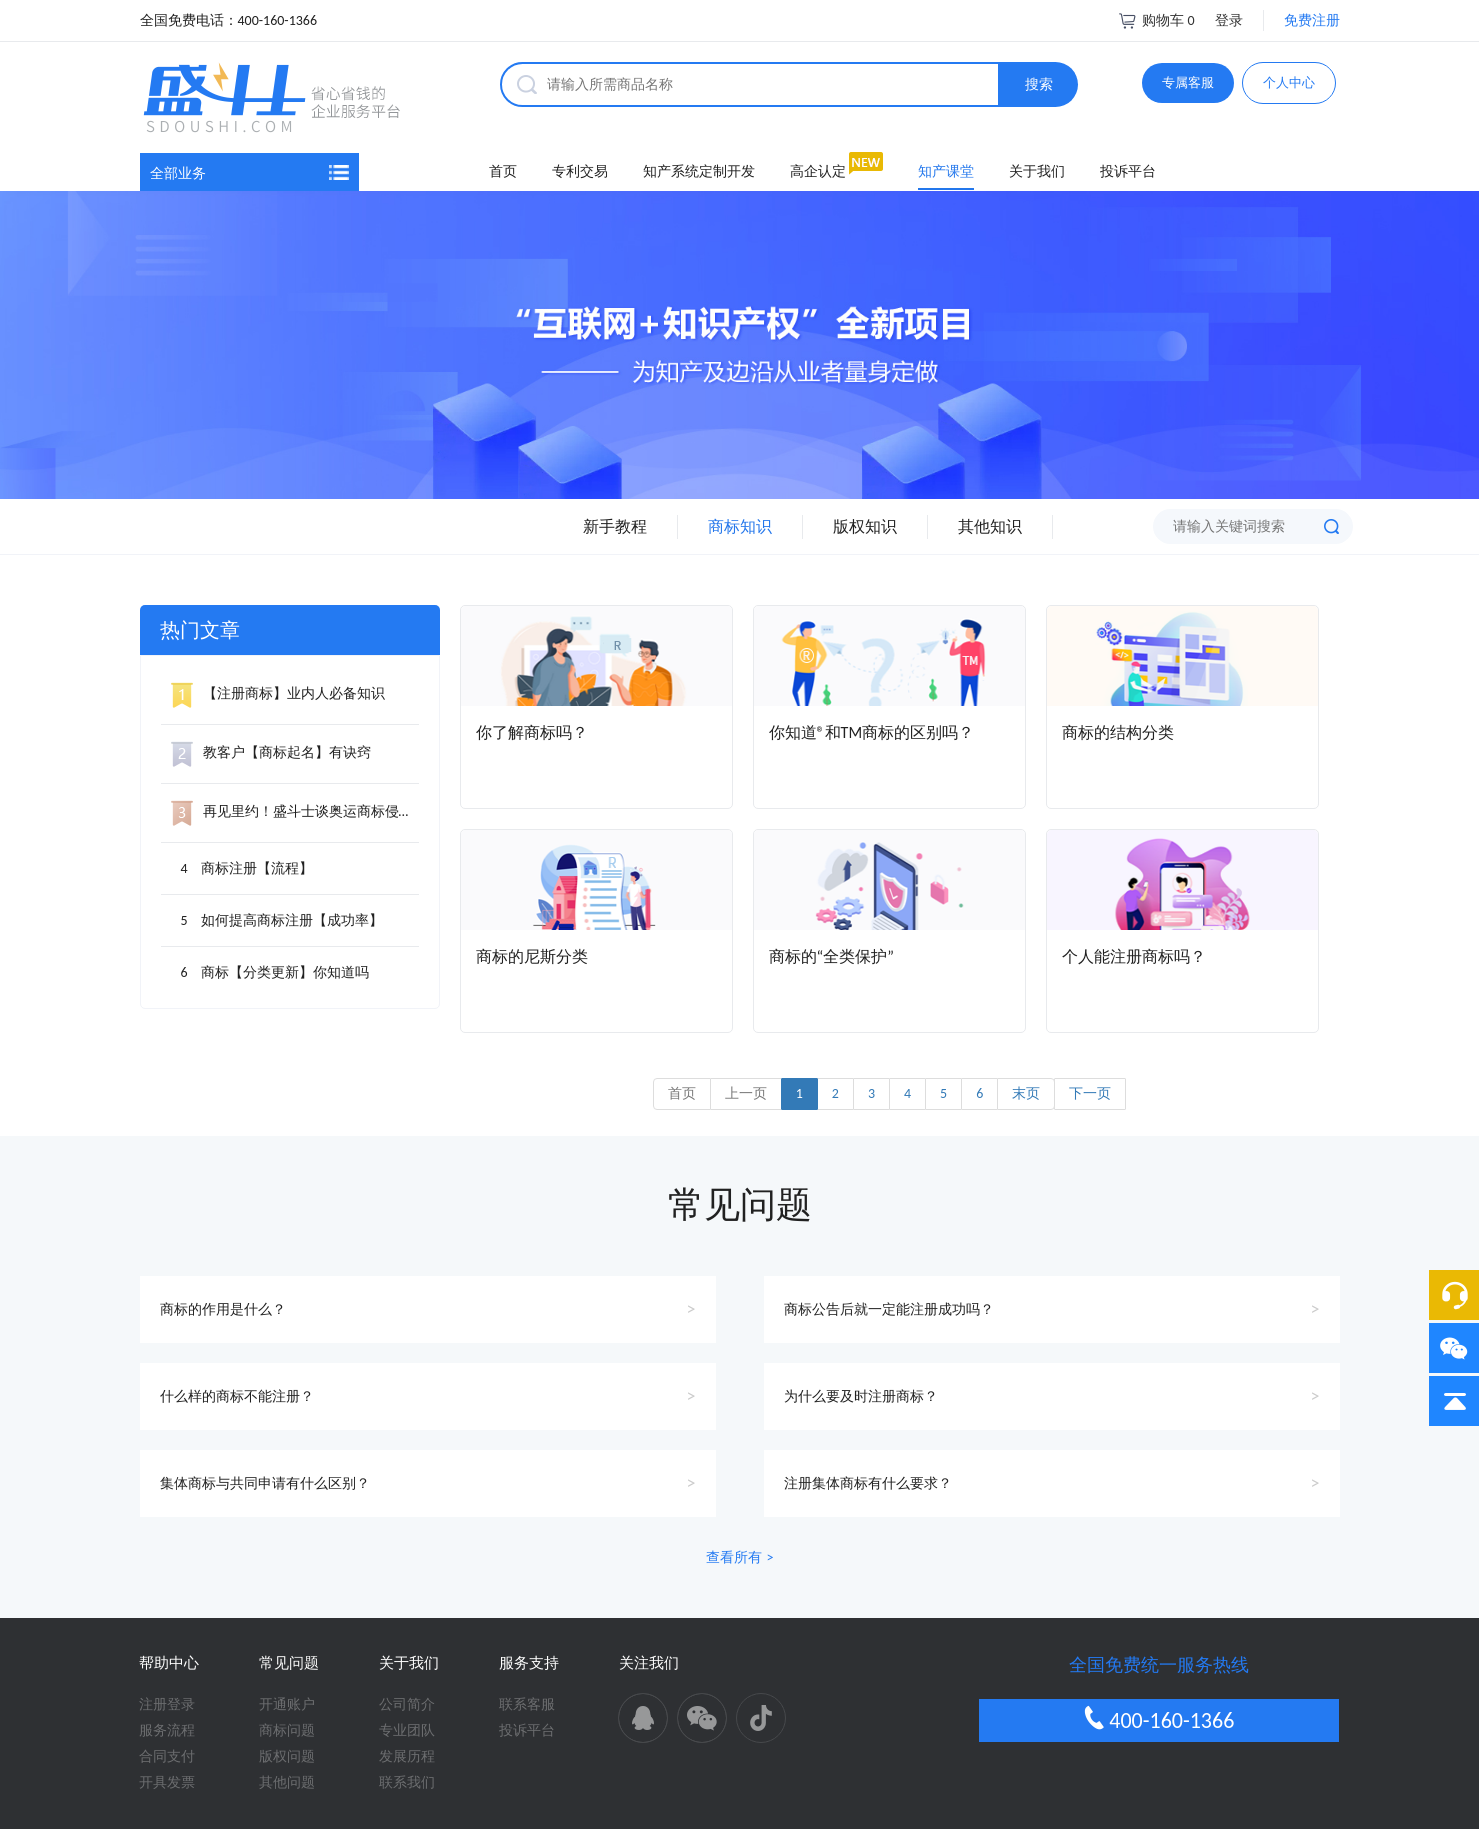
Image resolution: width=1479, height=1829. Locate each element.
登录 (1229, 20)
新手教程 (615, 526)
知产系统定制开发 (699, 171)
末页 (1026, 1093)
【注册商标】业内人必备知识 (278, 693)
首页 (503, 171)
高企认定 (818, 171)
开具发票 (167, 1782)
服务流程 (167, 1730)
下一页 (1090, 1093)
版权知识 (865, 526)
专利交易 (580, 171)
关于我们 (1037, 171)
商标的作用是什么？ (223, 1309)
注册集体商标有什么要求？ (868, 1483)
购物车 (1155, 20)
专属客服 (1188, 82)
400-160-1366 (1159, 1719)
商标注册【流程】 (257, 868)
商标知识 (740, 526)
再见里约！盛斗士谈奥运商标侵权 (292, 811)
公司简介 (407, 1704)
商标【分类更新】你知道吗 (285, 972)
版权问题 (287, 1756)
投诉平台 (1128, 171)
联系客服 (527, 1704)
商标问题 (287, 1730)
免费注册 (1312, 20)
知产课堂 (946, 171)
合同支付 (167, 1756)
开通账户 (287, 1704)
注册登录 (167, 1704)
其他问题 (287, 1782)
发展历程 (407, 1756)
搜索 (1039, 84)
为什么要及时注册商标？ (861, 1396)
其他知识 (990, 526)
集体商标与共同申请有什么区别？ (265, 1483)
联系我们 (407, 1782)
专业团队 (407, 1730)
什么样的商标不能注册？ (237, 1396)
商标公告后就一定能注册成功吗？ (889, 1309)
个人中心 (1289, 82)
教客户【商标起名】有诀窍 (271, 752)
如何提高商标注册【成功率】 (292, 920)
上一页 (746, 1093)
